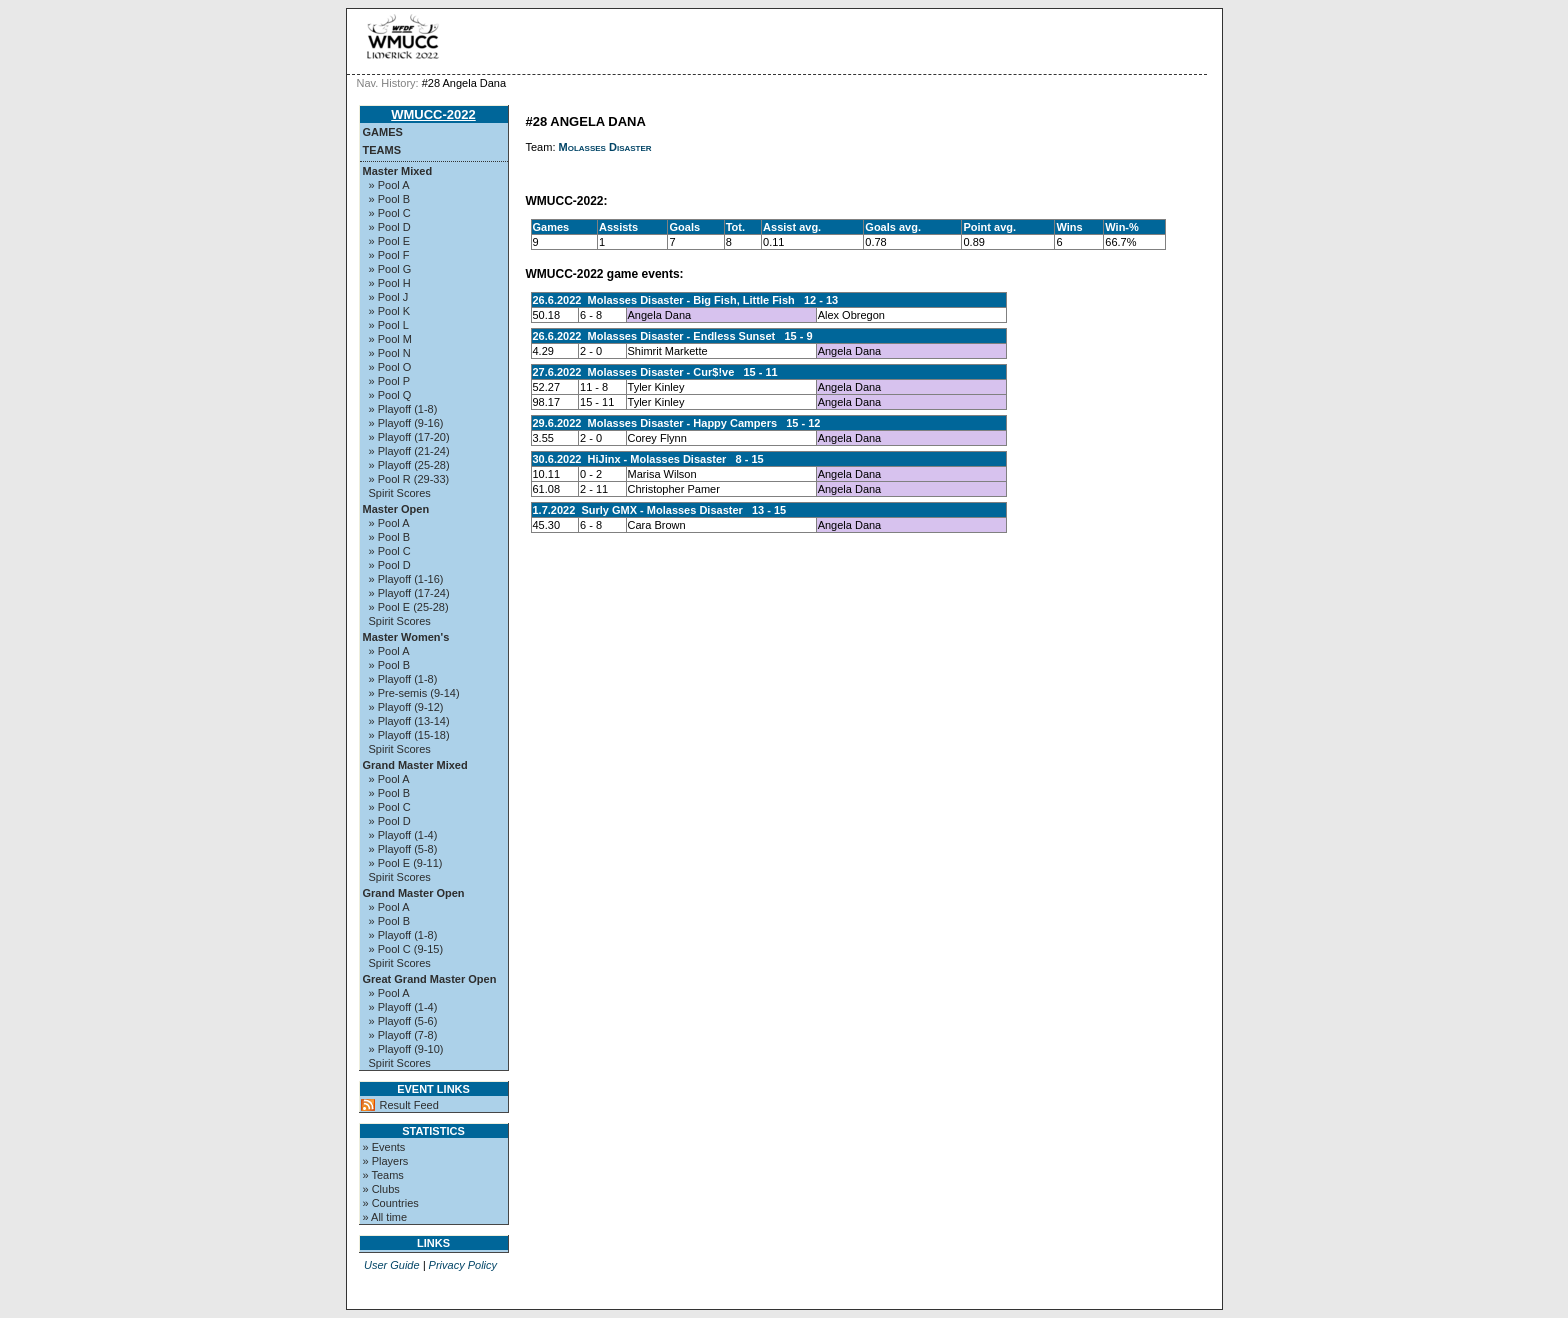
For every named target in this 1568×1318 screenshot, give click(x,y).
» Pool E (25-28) (409, 607)
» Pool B (390, 199)
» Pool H (390, 283)
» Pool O (390, 367)
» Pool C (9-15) (406, 949)
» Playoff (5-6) (403, 1021)
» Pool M (390, 339)
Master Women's (406, 637)
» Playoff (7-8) (403, 1035)
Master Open (396, 509)
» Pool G (390, 269)
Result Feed (409, 1105)
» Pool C (390, 213)
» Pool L (389, 325)
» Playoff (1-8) (403, 409)
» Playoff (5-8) (403, 849)
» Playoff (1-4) (403, 835)
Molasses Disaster (605, 147)
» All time (385, 1217)
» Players (386, 1161)
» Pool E (390, 241)
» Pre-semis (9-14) (414, 693)
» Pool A (389, 185)
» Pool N (390, 353)
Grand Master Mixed (415, 765)
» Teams (383, 1175)
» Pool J (389, 297)
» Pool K (390, 311)
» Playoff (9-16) (406, 423)
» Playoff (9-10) (406, 1049)
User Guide (392, 1265)
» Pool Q (390, 395)
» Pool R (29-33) (409, 479)
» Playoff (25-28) (409, 465)
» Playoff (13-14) (409, 721)
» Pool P (390, 381)
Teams (382, 150)
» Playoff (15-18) (409, 735)
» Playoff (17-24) (409, 593)
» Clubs (381, 1189)
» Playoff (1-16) (406, 579)
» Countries (391, 1203)
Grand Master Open (414, 893)
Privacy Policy (463, 1265)
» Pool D (390, 227)
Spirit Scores (400, 493)
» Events (384, 1147)
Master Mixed (398, 171)
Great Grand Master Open (430, 979)
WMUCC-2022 (433, 114)
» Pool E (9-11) (406, 863)
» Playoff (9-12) (406, 707)
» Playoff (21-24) (409, 451)
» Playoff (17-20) (409, 437)
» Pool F (389, 255)
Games (383, 132)
